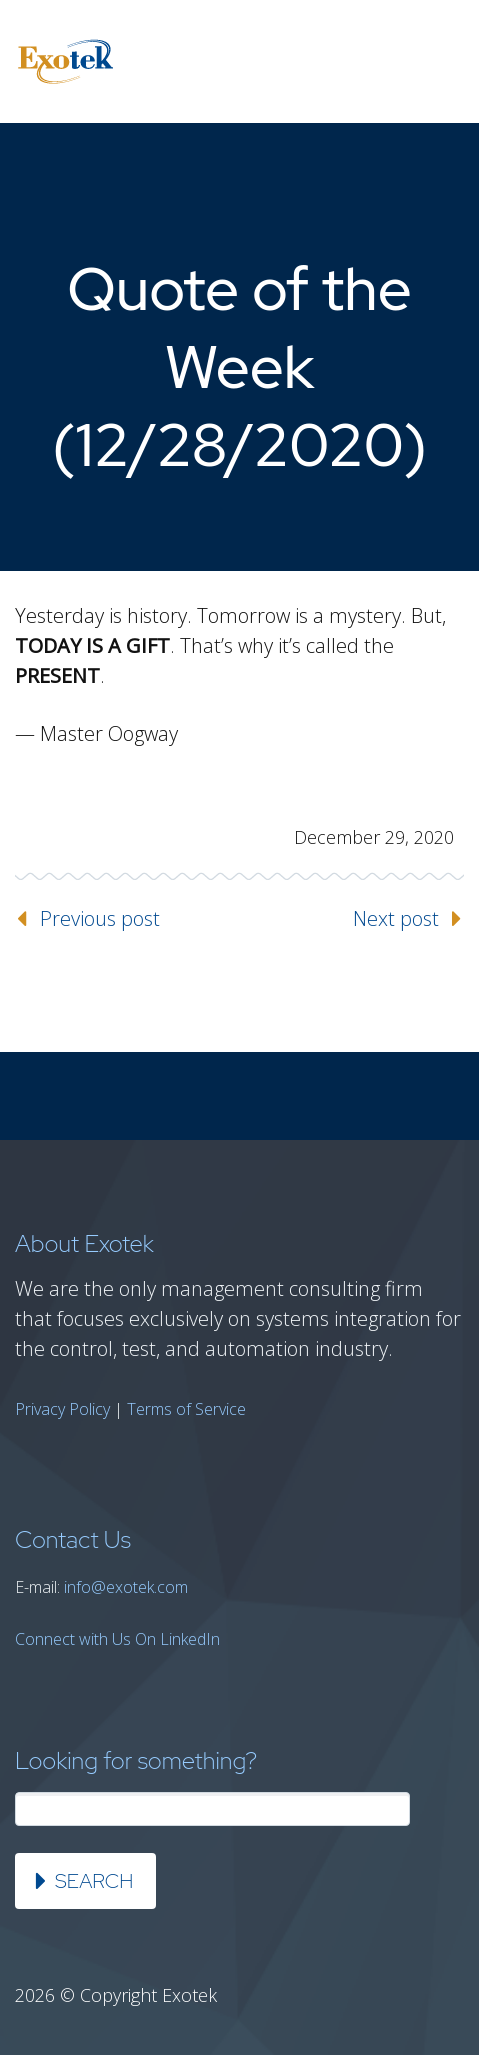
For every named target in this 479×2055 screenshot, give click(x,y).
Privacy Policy (62, 1409)
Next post (396, 918)
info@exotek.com (126, 1587)
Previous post (100, 918)
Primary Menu (439, 62)
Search (94, 1881)
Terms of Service (186, 1409)
